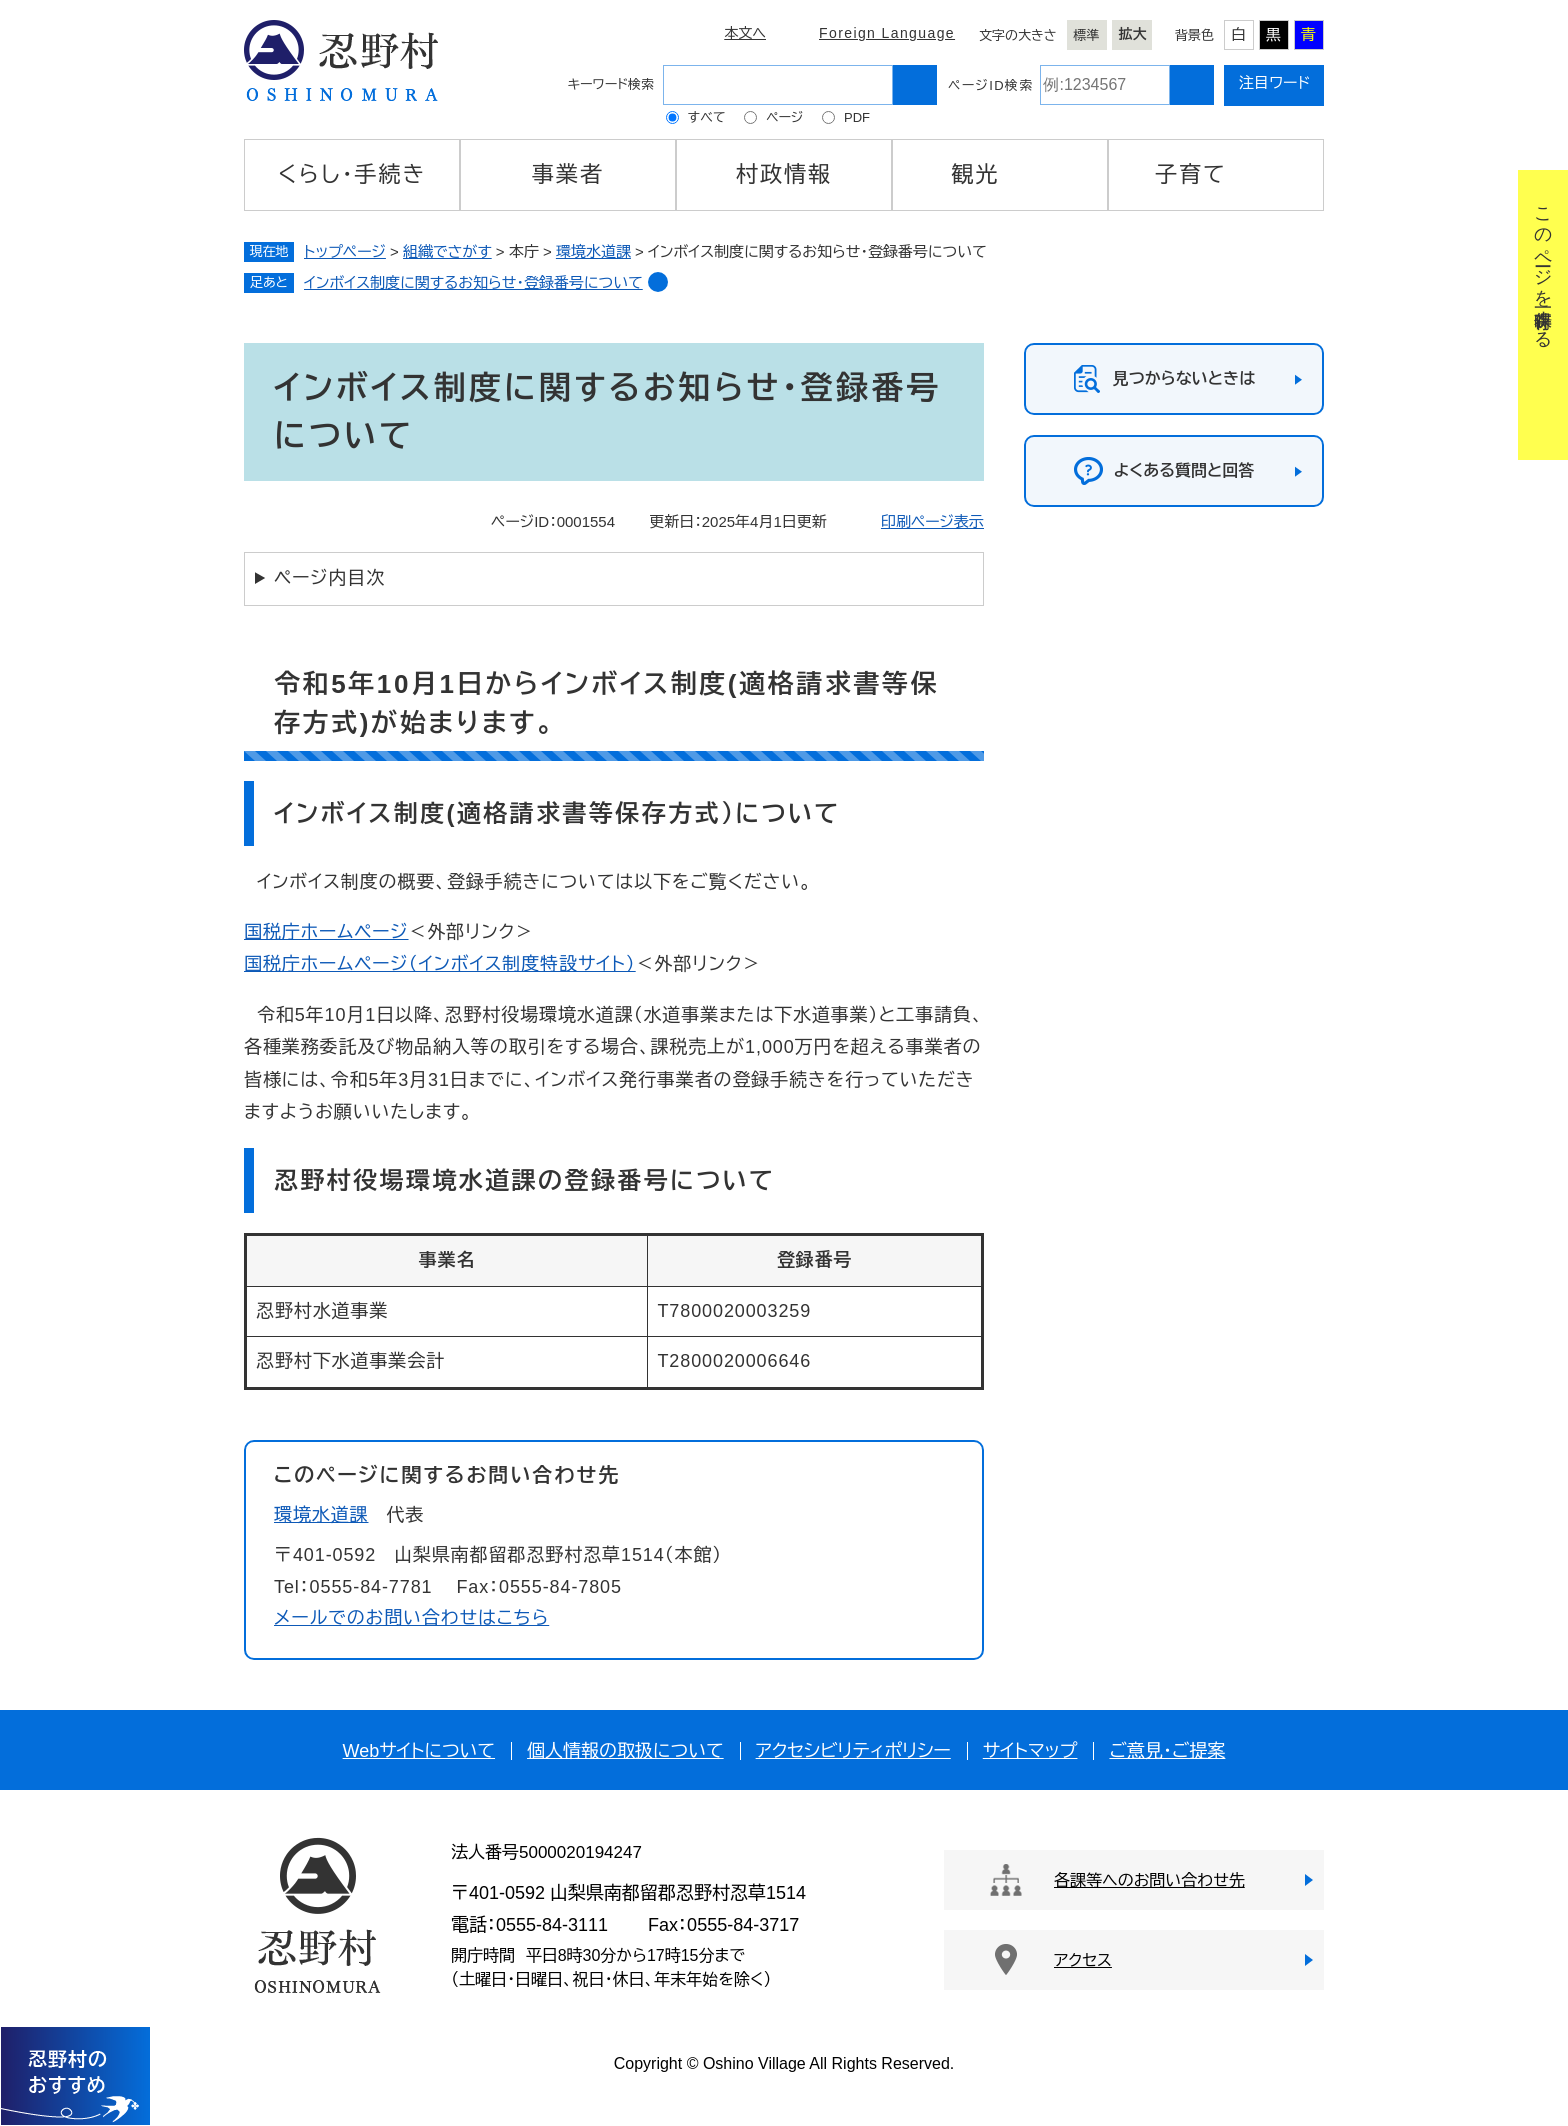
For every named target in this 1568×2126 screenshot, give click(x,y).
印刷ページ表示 (932, 521)
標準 (1087, 35)
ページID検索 (990, 85)
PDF (857, 117)
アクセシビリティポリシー (853, 1751)
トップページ (345, 251)
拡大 (1133, 34)
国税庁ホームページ (326, 932)
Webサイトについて (419, 1751)
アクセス (1083, 1960)
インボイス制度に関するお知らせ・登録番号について (473, 282)
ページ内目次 (329, 578)
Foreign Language (887, 33)
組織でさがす (447, 251)
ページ (784, 117)
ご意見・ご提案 (1167, 1751)
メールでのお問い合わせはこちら (411, 1618)
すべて (707, 117)
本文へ (745, 33)
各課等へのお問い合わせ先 (1149, 1880)
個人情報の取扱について (625, 1751)
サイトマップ (1030, 1751)
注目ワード (1274, 82)
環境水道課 (593, 251)
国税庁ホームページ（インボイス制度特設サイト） (440, 964)
